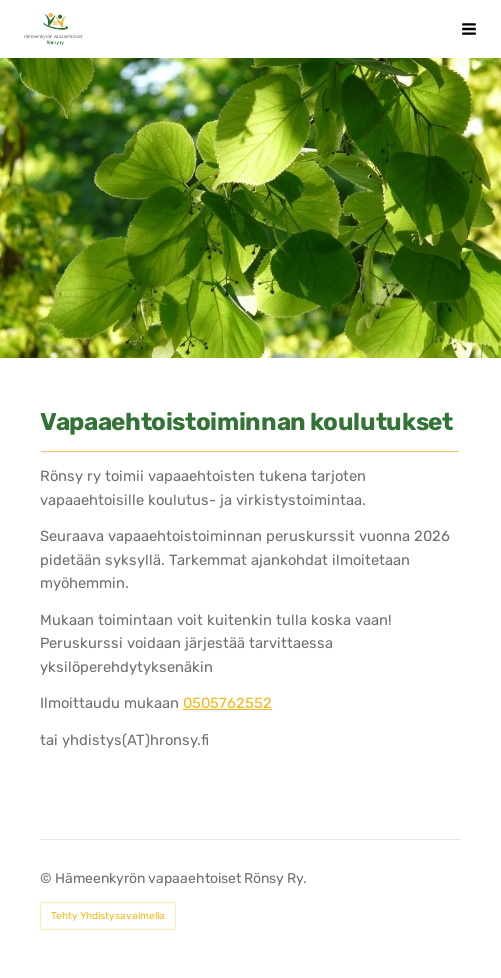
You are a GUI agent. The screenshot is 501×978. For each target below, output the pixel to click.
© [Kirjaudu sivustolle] (47, 878)
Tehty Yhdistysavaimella (108, 916)
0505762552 (227, 703)
